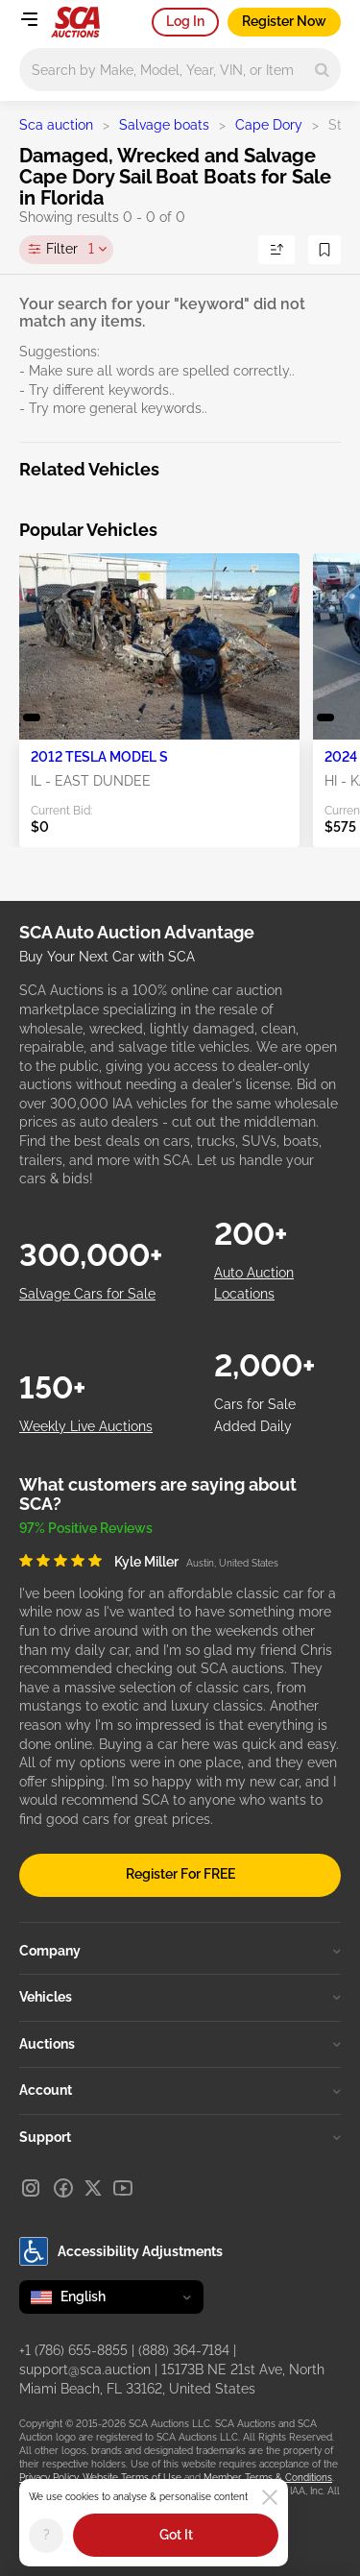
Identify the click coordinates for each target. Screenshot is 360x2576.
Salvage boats (164, 125)
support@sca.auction (85, 2369)
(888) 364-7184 (183, 2350)
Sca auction (56, 125)
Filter (70, 249)
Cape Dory (268, 125)
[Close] (269, 2497)
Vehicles (180, 1997)
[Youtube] (122, 2187)
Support (180, 2137)
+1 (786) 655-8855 (73, 2350)
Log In (185, 21)
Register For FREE (180, 1874)
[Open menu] (28, 19)
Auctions (180, 2044)
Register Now (284, 21)
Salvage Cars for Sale (87, 1293)
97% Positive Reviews (86, 1528)
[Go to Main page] (75, 22)
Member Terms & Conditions (268, 2477)
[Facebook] (63, 2187)
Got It (176, 2534)
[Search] (322, 69)
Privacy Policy (48, 2477)
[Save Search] (324, 249)
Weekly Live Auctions (86, 1426)
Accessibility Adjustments (121, 2251)
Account (180, 2090)
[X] (93, 2188)
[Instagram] (30, 2187)
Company (180, 1950)
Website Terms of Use (132, 2477)
